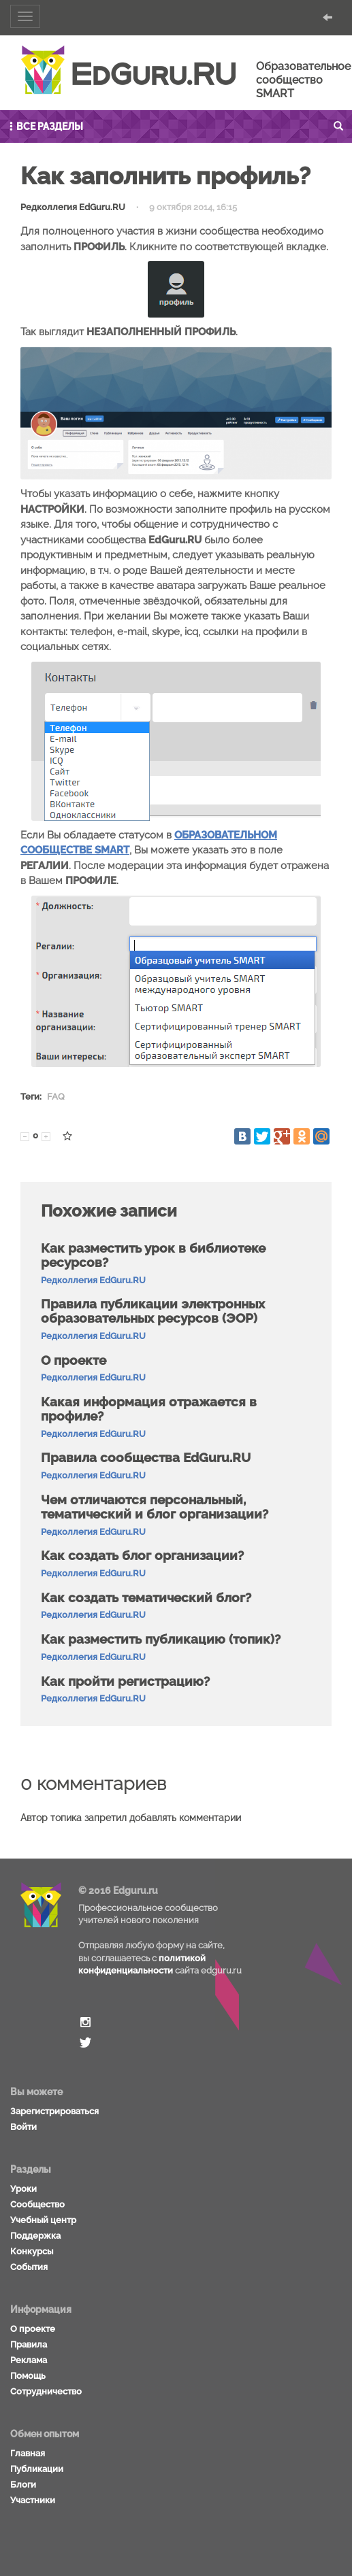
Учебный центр (43, 2220)
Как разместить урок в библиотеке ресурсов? (153, 1255)
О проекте (73, 1360)
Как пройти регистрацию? (125, 1681)
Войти (23, 2127)
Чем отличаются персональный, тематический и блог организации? (154, 1506)
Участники (32, 2500)
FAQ (56, 1096)
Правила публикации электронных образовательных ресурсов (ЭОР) (153, 1310)
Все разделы (45, 126)
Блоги (23, 2484)
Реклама (28, 2360)
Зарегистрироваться (54, 2111)
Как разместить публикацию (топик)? (161, 1638)
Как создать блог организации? (142, 1555)
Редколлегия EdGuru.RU (72, 207)
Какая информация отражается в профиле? (149, 1408)
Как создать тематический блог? (146, 1597)
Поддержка (35, 2236)
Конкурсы (31, 2251)
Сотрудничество (46, 2391)
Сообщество (37, 2204)
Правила (28, 2344)
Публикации (36, 2469)
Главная (27, 2453)
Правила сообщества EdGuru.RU (146, 1457)
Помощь (28, 2376)
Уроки (23, 2189)
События (29, 2267)
